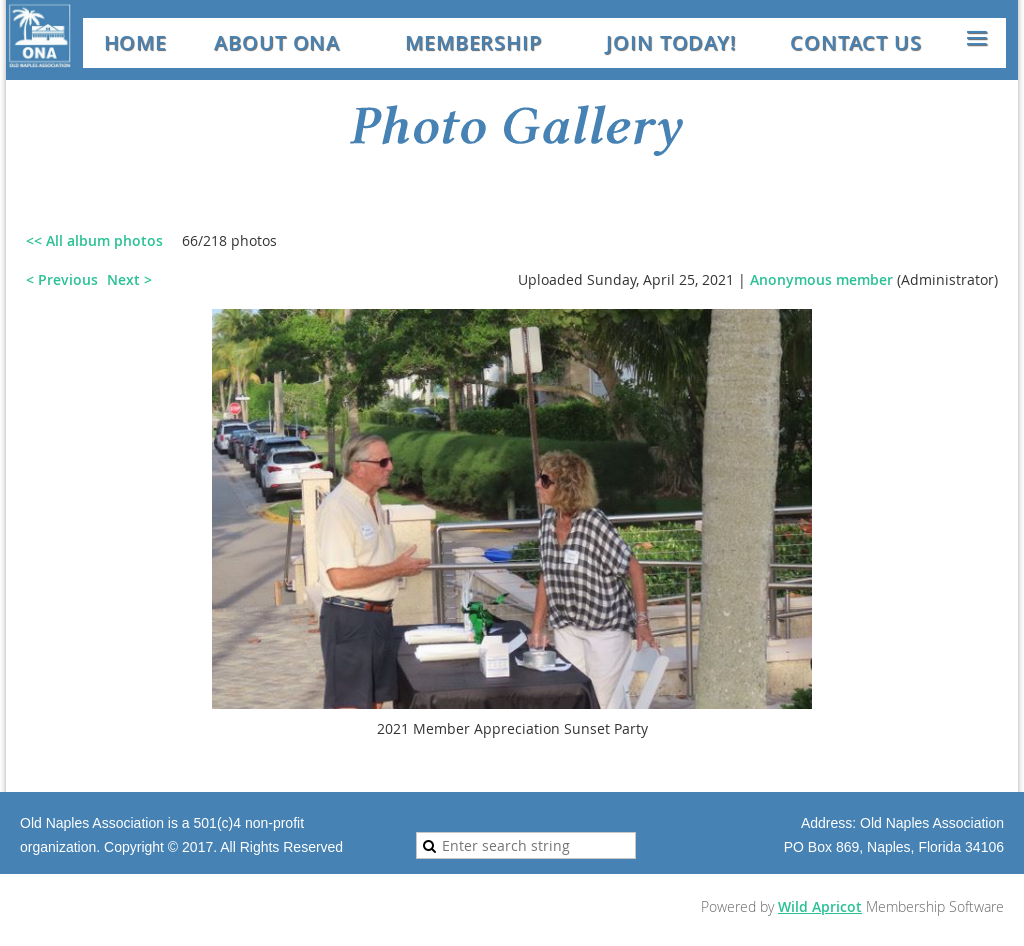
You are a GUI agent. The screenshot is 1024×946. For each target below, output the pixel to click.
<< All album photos (94, 240)
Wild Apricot (820, 906)
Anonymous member (821, 279)
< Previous (62, 279)
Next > (129, 279)
